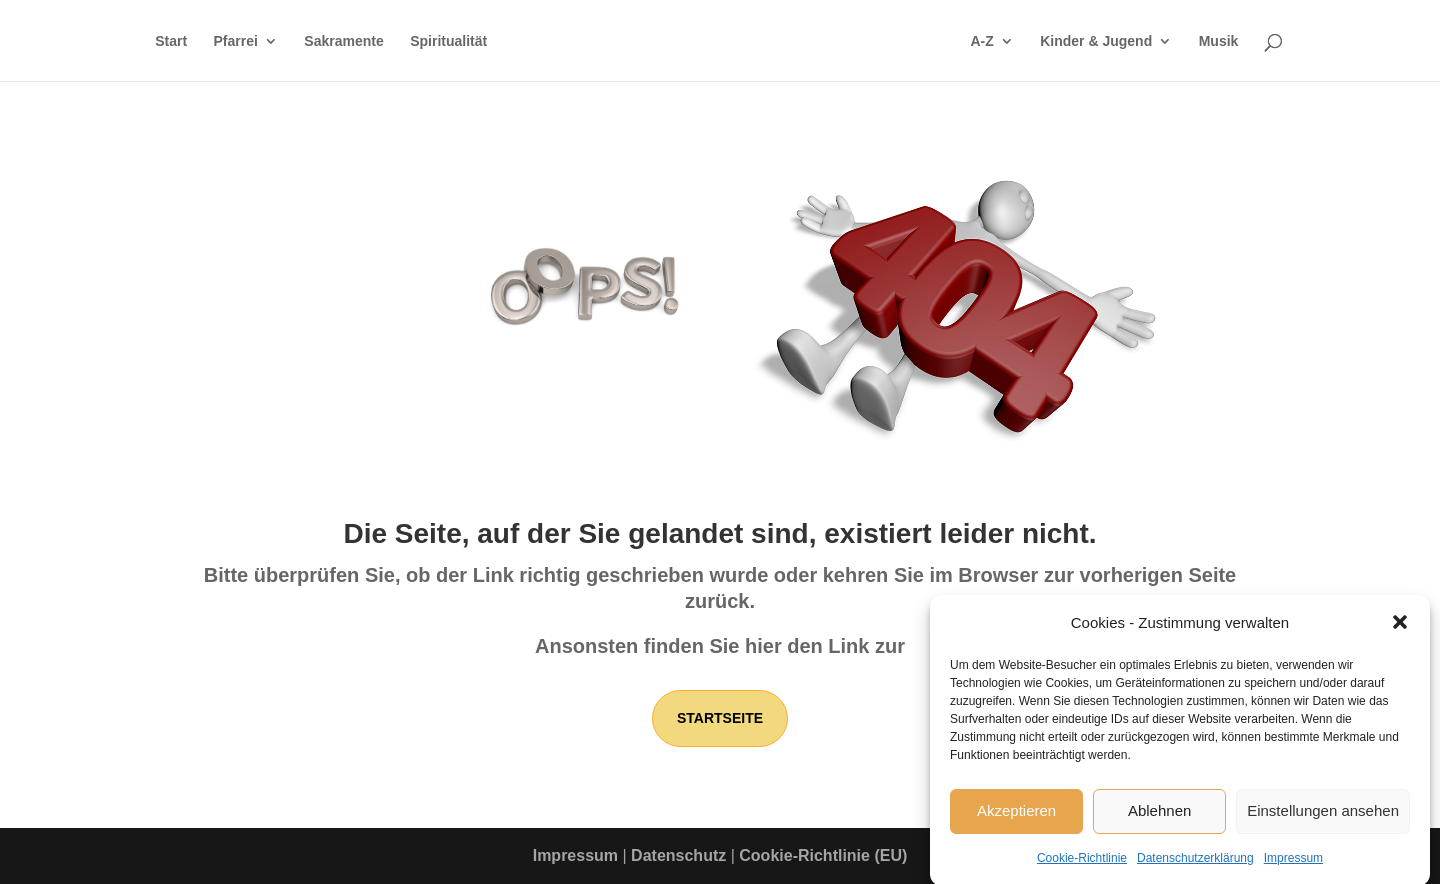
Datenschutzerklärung (1195, 864)
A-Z (981, 41)
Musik (1219, 41)
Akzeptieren (1016, 817)
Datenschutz (678, 855)
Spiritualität (448, 41)
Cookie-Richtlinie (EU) (823, 855)
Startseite (720, 718)
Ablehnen (1159, 817)
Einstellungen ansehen (1323, 817)
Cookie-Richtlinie (1082, 864)
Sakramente (343, 41)
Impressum (1293, 864)
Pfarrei (236, 41)
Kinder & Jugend (1096, 41)
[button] (1400, 630)
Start (171, 41)
